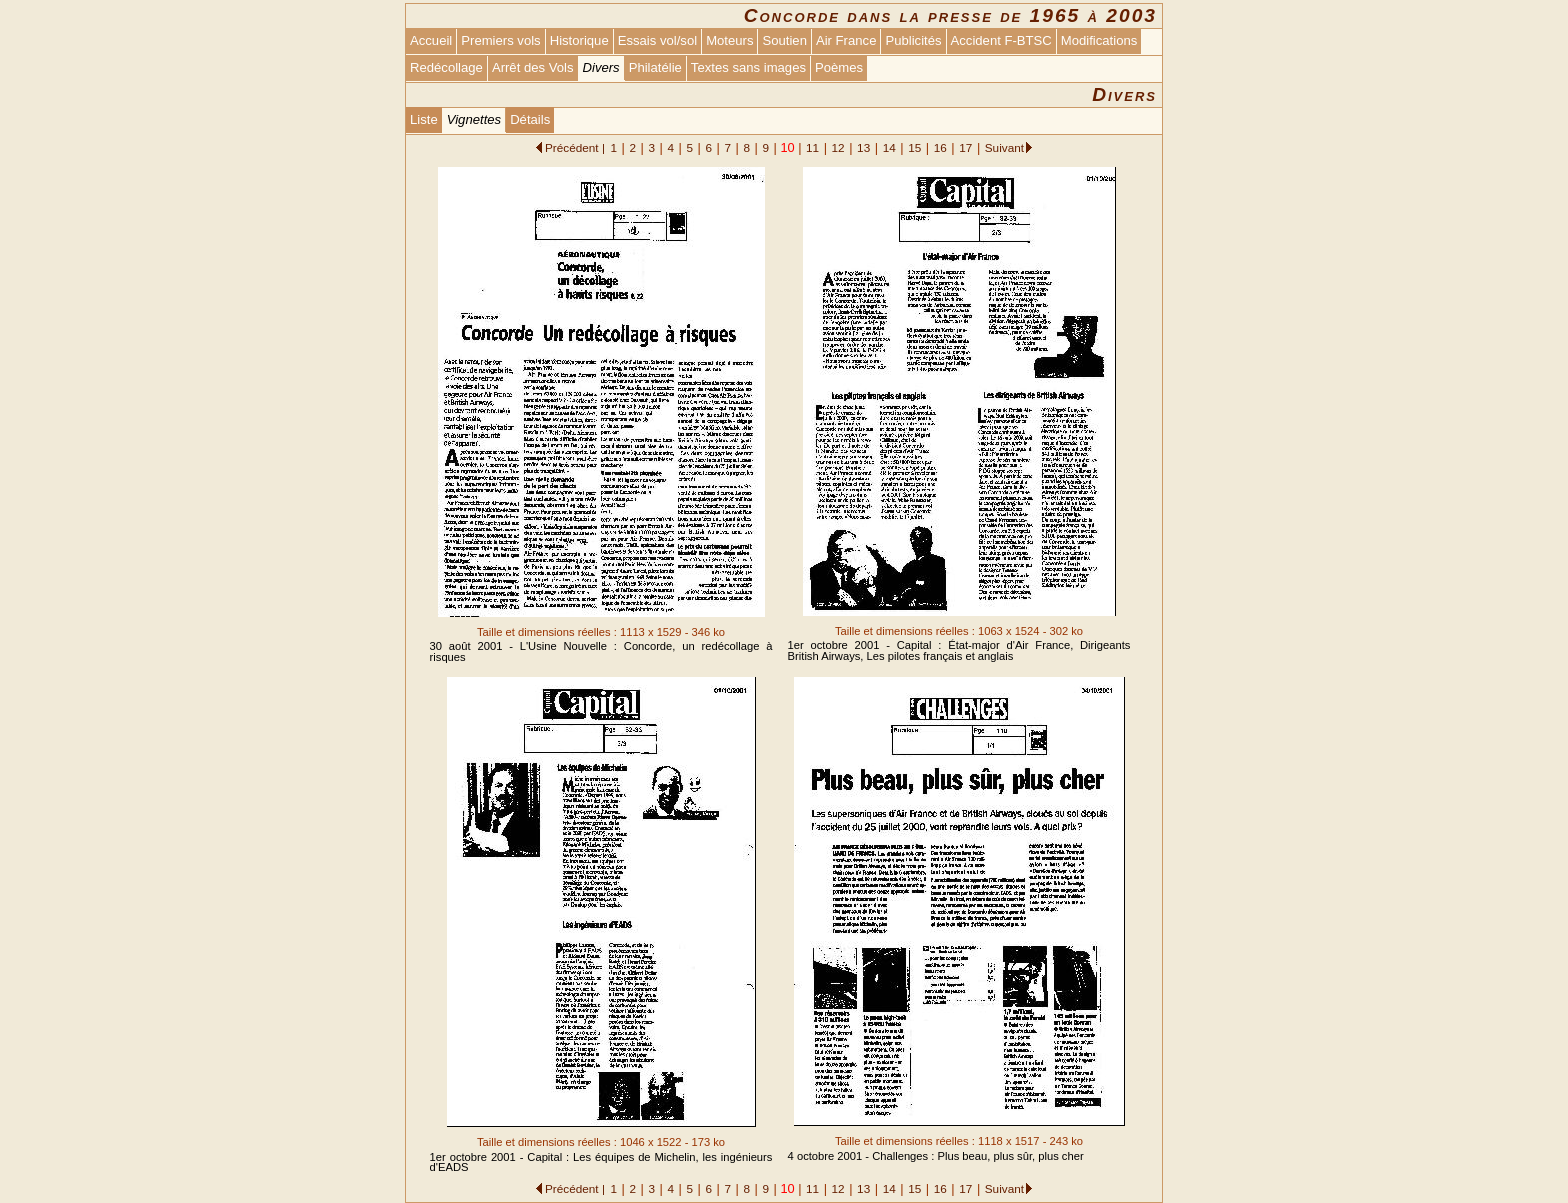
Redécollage (446, 67)
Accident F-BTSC (1001, 40)
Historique (579, 40)
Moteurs (729, 40)
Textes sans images (748, 67)
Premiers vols (500, 40)
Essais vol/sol (657, 40)
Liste (424, 119)
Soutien (784, 40)
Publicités (913, 40)
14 (889, 147)
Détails (530, 119)
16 (940, 147)
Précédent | (575, 147)
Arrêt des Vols (533, 67)
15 (914, 147)
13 (863, 147)
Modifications (1099, 40)
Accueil (431, 40)
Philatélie (655, 67)
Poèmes (839, 67)
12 (838, 147)
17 (965, 147)
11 (812, 147)
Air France (846, 40)
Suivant (1004, 147)
